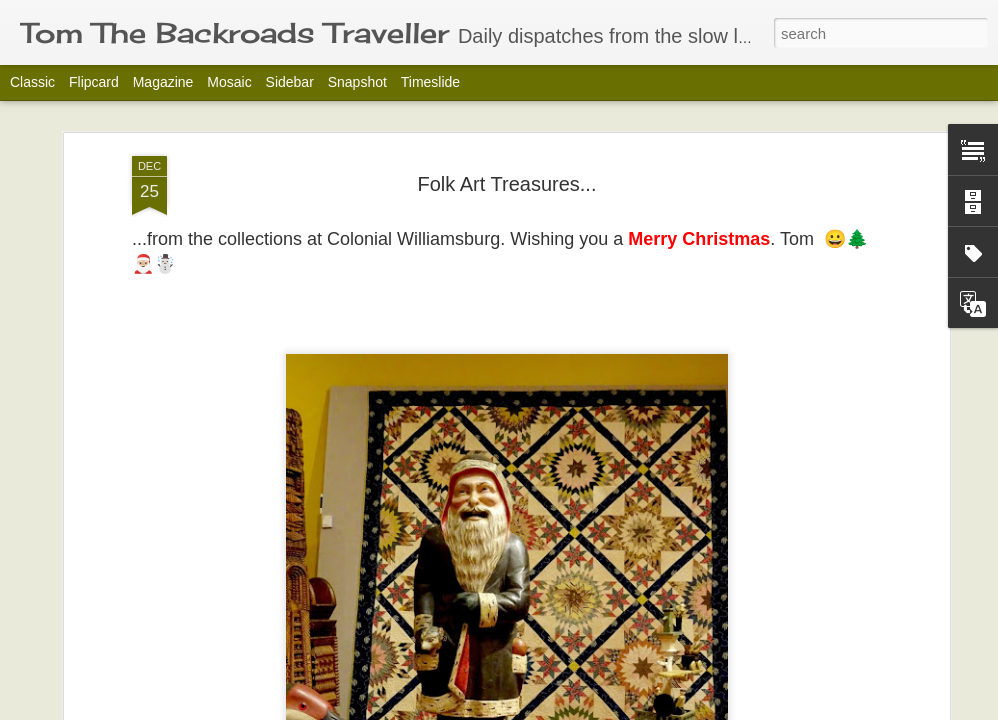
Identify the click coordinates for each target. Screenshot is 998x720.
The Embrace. (843, 642)
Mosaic (229, 82)
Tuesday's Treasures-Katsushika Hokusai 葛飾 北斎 (637, 662)
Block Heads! (131, 642)
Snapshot (357, 82)
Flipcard (94, 82)
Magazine (163, 82)
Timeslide (430, 82)
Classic (32, 82)
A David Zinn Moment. (399, 642)
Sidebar (290, 82)
